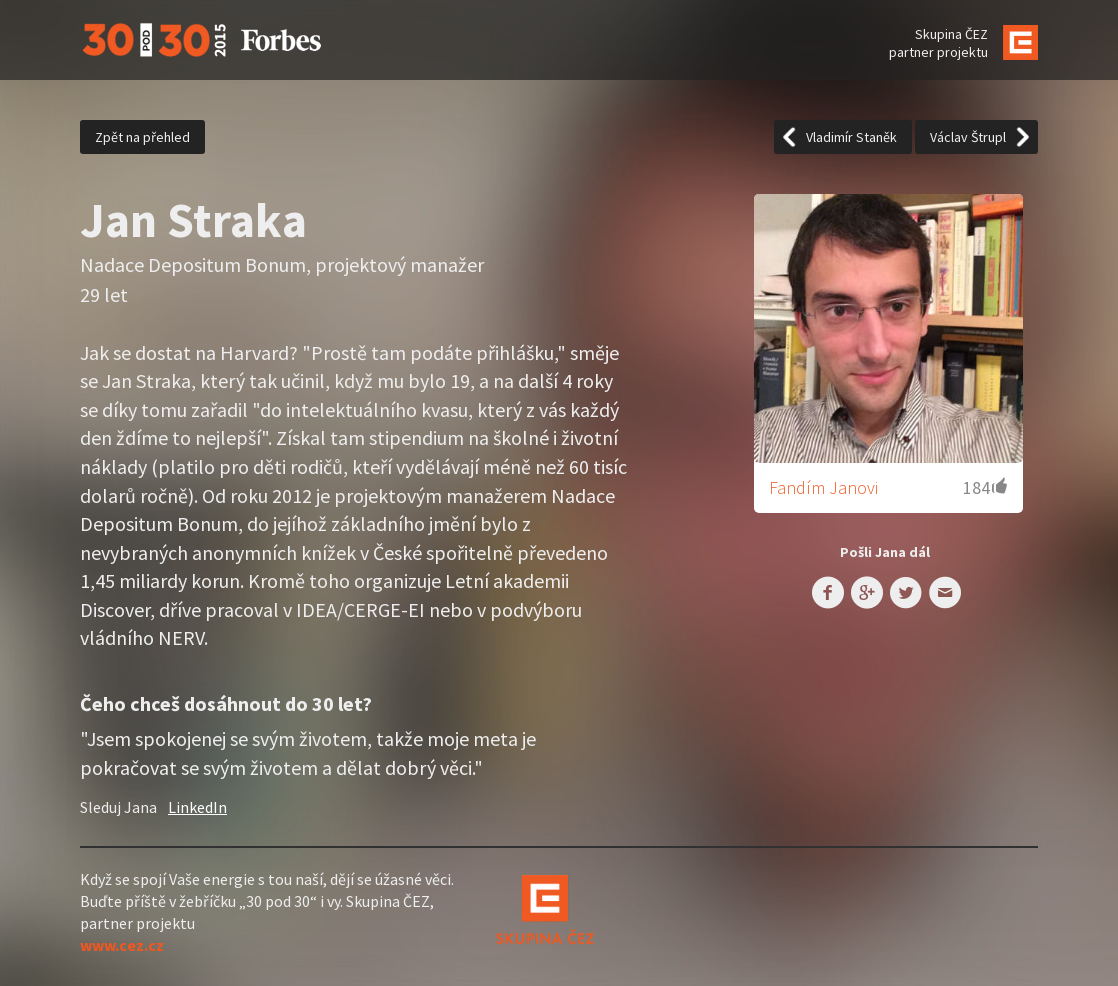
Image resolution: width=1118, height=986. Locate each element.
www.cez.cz (122, 945)
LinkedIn (197, 807)
